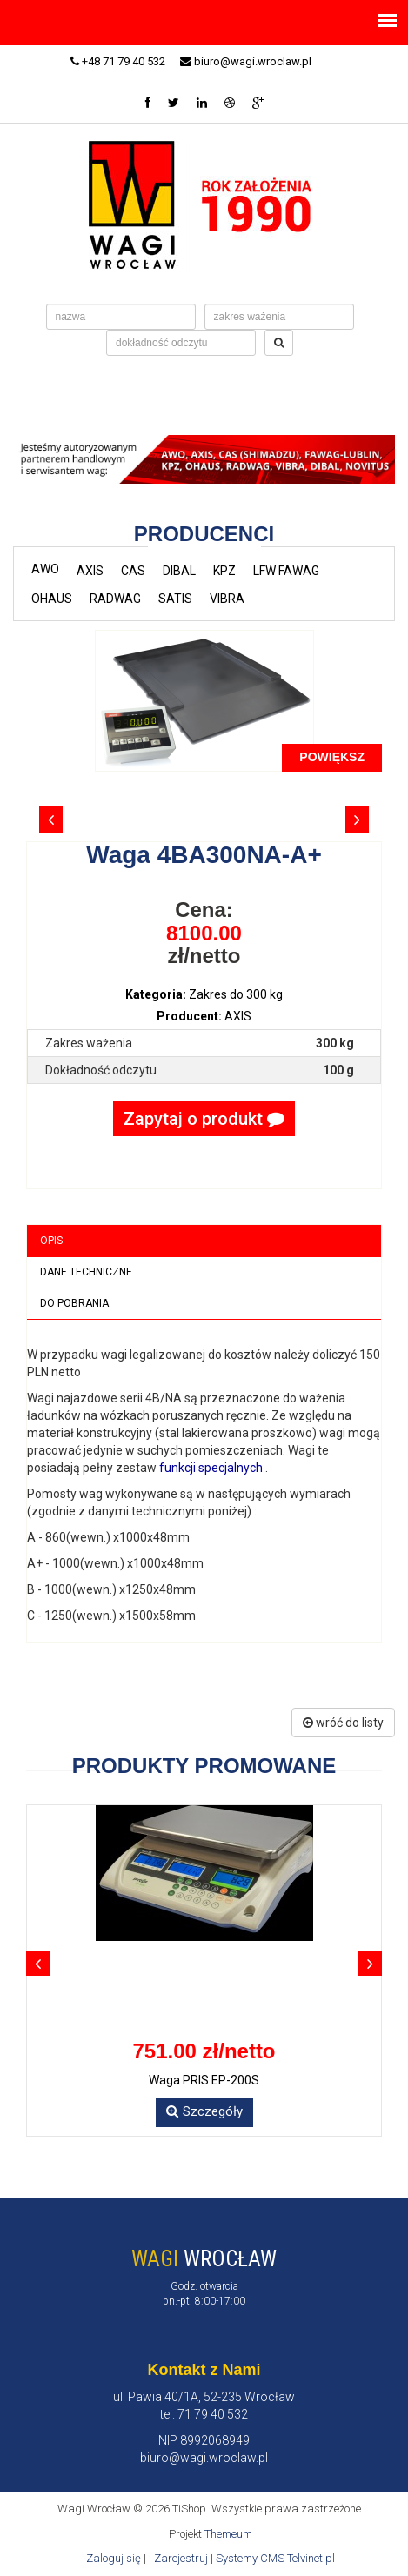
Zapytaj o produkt (204, 1118)
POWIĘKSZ (332, 757)
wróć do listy (343, 1723)
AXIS (90, 571)
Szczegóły (204, 2111)
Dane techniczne (86, 1272)
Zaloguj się (113, 2558)
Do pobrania (74, 1303)
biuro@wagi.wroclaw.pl (245, 61)
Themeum (228, 2533)
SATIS (175, 599)
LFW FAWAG (286, 571)
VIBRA (227, 599)
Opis (51, 1240)
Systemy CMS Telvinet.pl (275, 2558)
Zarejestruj (181, 2558)
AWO (45, 569)
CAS (133, 571)
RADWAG (115, 599)
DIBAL (179, 571)
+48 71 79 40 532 (117, 61)
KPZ (224, 571)
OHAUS (51, 599)
